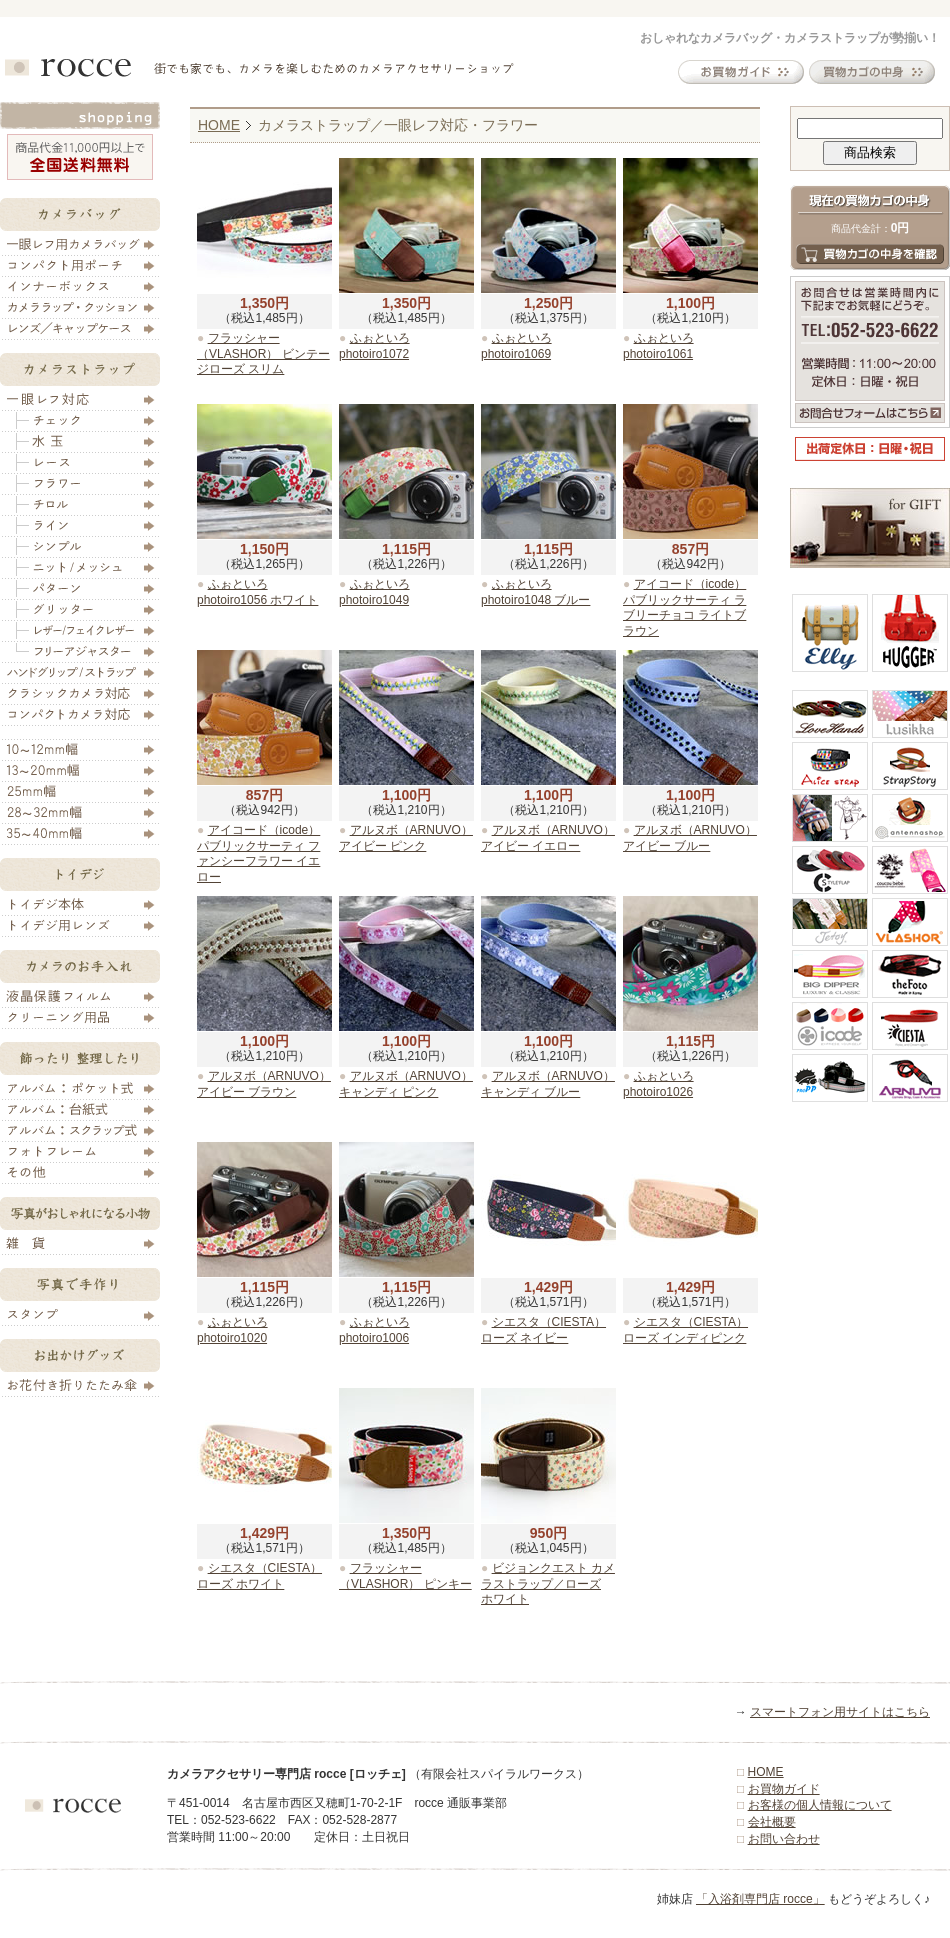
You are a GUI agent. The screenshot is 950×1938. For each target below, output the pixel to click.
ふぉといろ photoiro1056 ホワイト (257, 592)
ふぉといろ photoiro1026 (658, 1084)
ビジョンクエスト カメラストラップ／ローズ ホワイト (548, 1583)
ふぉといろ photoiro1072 (374, 346)
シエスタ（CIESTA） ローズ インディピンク (685, 1330)
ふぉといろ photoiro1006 (374, 1330)
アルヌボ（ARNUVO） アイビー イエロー (548, 838)
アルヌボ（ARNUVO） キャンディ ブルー (548, 1084)
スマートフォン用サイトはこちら (840, 1712)
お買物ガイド (784, 1789)
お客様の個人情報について (820, 1805)
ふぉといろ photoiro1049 (374, 592)
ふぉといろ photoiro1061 (658, 346)
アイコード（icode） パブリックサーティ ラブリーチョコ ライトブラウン (684, 607)
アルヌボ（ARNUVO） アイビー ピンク (406, 838)
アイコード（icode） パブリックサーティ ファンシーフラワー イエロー (258, 853)
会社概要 (772, 1822)
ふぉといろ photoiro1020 (232, 1330)
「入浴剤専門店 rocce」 (760, 1899)
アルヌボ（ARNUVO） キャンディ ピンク (406, 1084)
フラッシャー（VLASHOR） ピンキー (405, 1576)
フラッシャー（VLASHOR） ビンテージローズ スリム (263, 353)
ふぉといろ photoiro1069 (516, 346)
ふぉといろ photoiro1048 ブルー (535, 592)
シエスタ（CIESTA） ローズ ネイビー (543, 1330)
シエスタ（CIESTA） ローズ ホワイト (259, 1576)
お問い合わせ (784, 1839)
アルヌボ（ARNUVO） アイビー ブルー (690, 838)
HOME (219, 125)
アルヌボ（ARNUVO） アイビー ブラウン (264, 1084)
